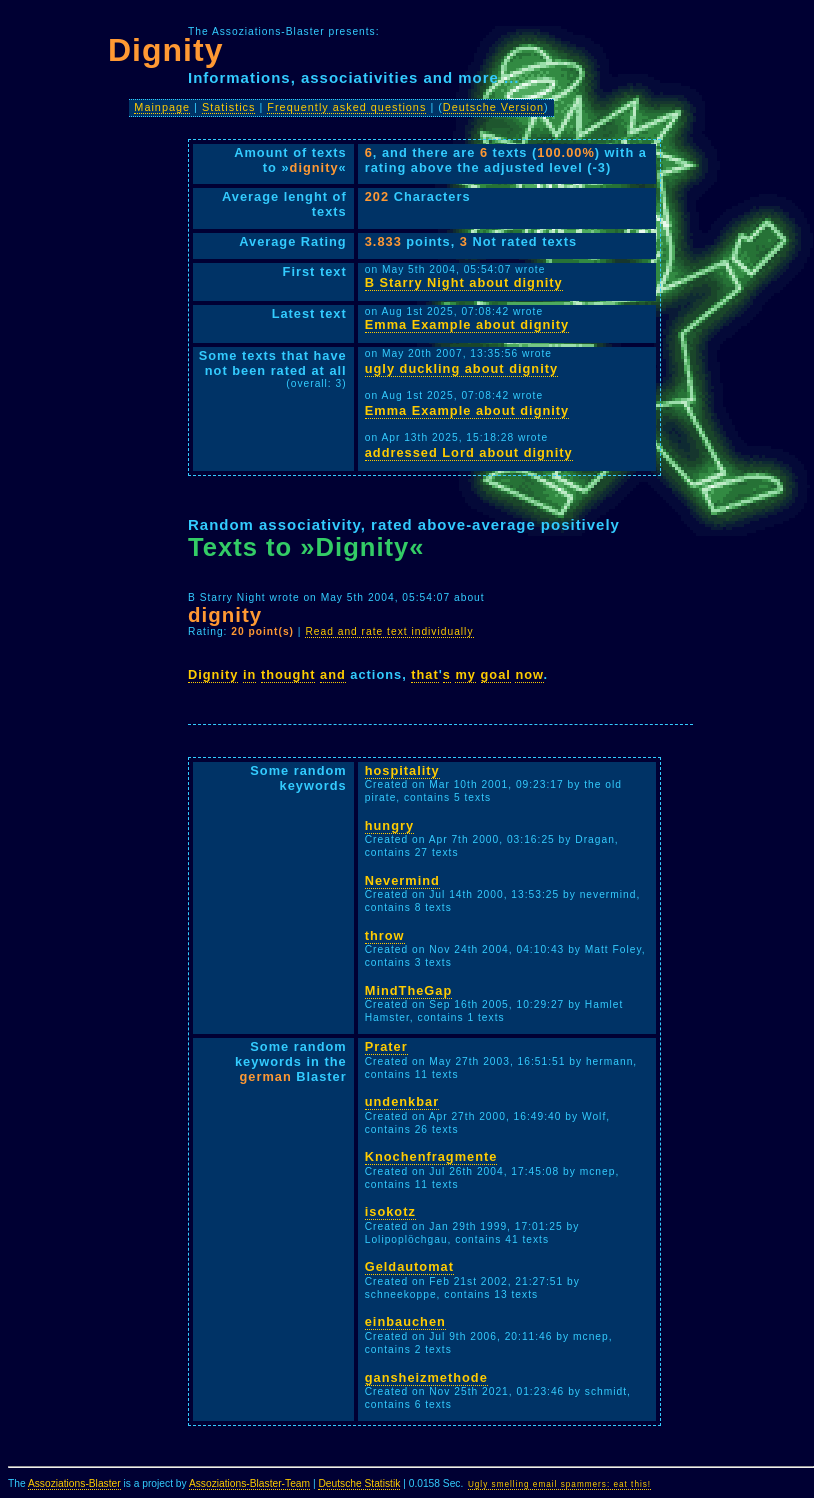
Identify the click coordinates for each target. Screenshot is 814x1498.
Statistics (229, 107)
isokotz (390, 1211)
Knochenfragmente (431, 1156)
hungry (389, 825)
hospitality (402, 770)
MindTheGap (409, 990)
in (249, 674)
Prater (386, 1046)
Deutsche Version (493, 107)
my (465, 674)
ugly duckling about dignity (461, 368)
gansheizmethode (426, 1377)
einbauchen (405, 1321)
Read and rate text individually (389, 631)
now (529, 674)
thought (288, 674)
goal (496, 674)
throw (385, 935)
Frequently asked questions (346, 107)
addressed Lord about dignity (469, 452)
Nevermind (402, 880)
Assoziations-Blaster (74, 1483)
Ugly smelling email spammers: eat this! (559, 1484)
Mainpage (162, 107)
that (424, 674)
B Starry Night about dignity (464, 282)
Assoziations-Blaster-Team (249, 1483)
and (333, 674)
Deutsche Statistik (359, 1483)
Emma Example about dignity (467, 324)
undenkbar (402, 1101)
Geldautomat (409, 1266)
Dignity (213, 674)
